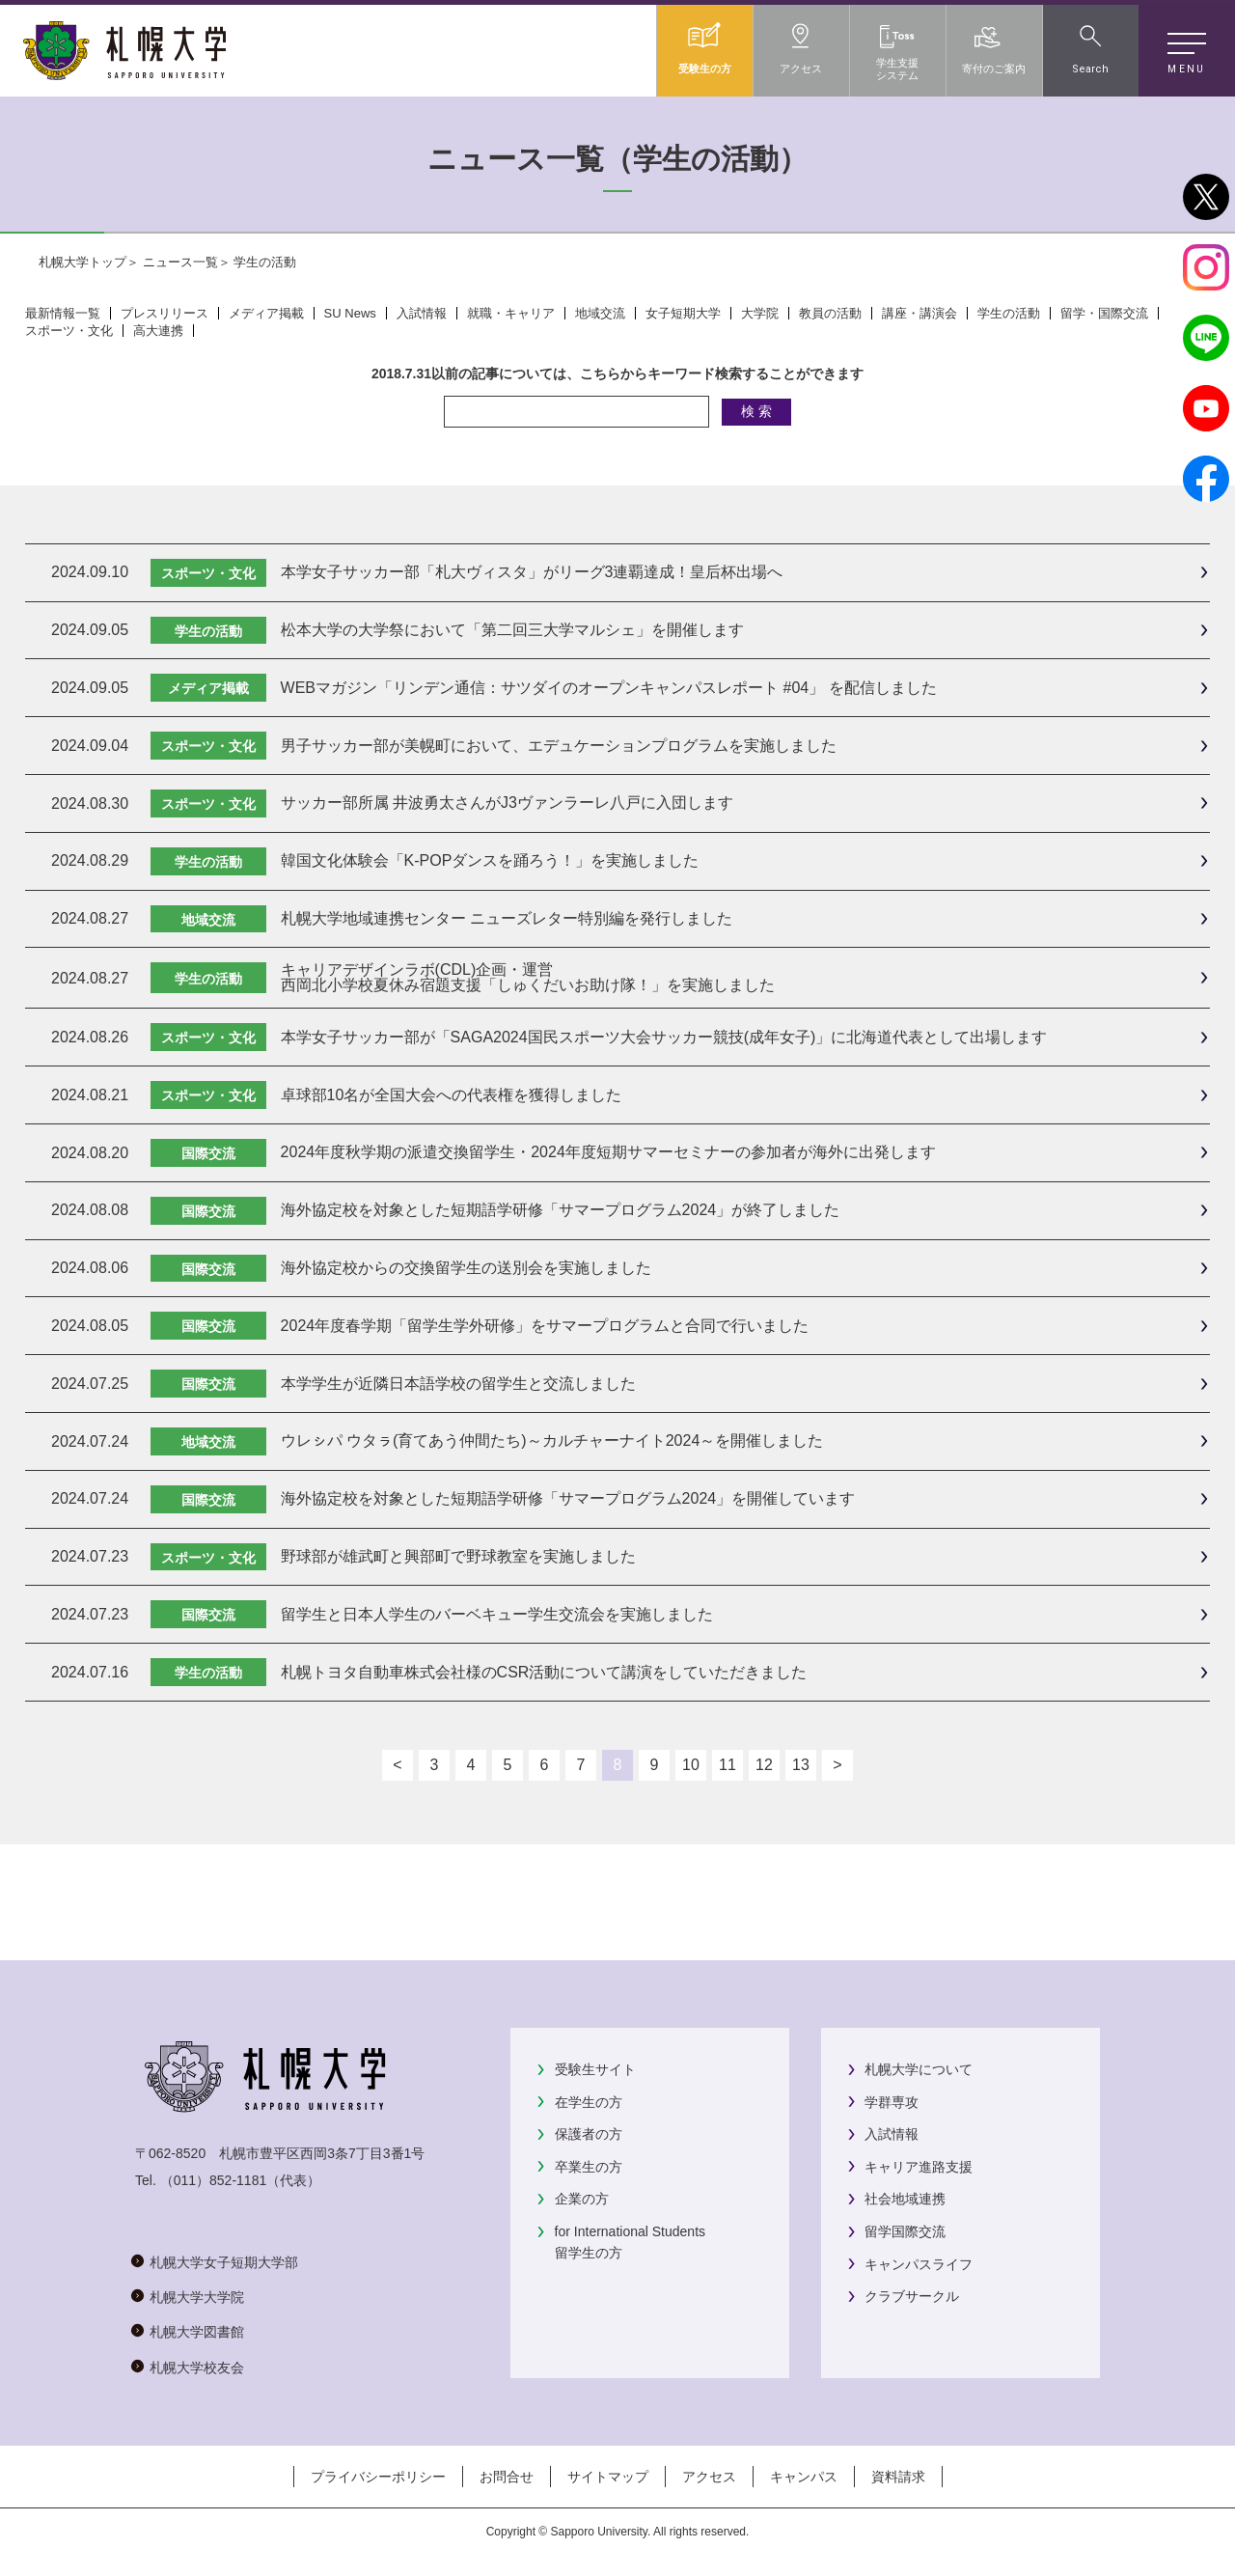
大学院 (760, 313)
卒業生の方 (588, 2166)
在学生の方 (588, 2102)
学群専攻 (891, 2102)
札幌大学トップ (82, 262)
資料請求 (898, 2476)
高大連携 (158, 330)
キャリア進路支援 (918, 2166)
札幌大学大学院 (197, 2297)
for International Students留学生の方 (630, 2242)
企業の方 (582, 2198)
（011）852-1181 (213, 2180)
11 (727, 1765)
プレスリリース (164, 313)
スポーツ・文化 (69, 330)
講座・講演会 (919, 313)
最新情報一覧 (62, 313)
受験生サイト (595, 2069)
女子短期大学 (683, 313)
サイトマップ (607, 2476)
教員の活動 (830, 313)
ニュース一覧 (180, 262)
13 (801, 1765)
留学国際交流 (905, 2231)
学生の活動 (1008, 313)
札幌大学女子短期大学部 (224, 2262)
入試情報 (422, 313)
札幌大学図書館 (197, 2332)
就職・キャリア (511, 313)
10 (691, 1765)
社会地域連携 (905, 2198)
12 (764, 1765)
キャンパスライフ (918, 2264)
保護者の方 (588, 2134)
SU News (350, 313)
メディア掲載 (266, 313)
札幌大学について (918, 2069)
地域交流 (600, 313)
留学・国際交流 (1104, 313)
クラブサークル (911, 2296)
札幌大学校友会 (197, 2367)
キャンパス (803, 2476)
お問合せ (507, 2476)
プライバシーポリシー (378, 2476)
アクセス (709, 2476)
